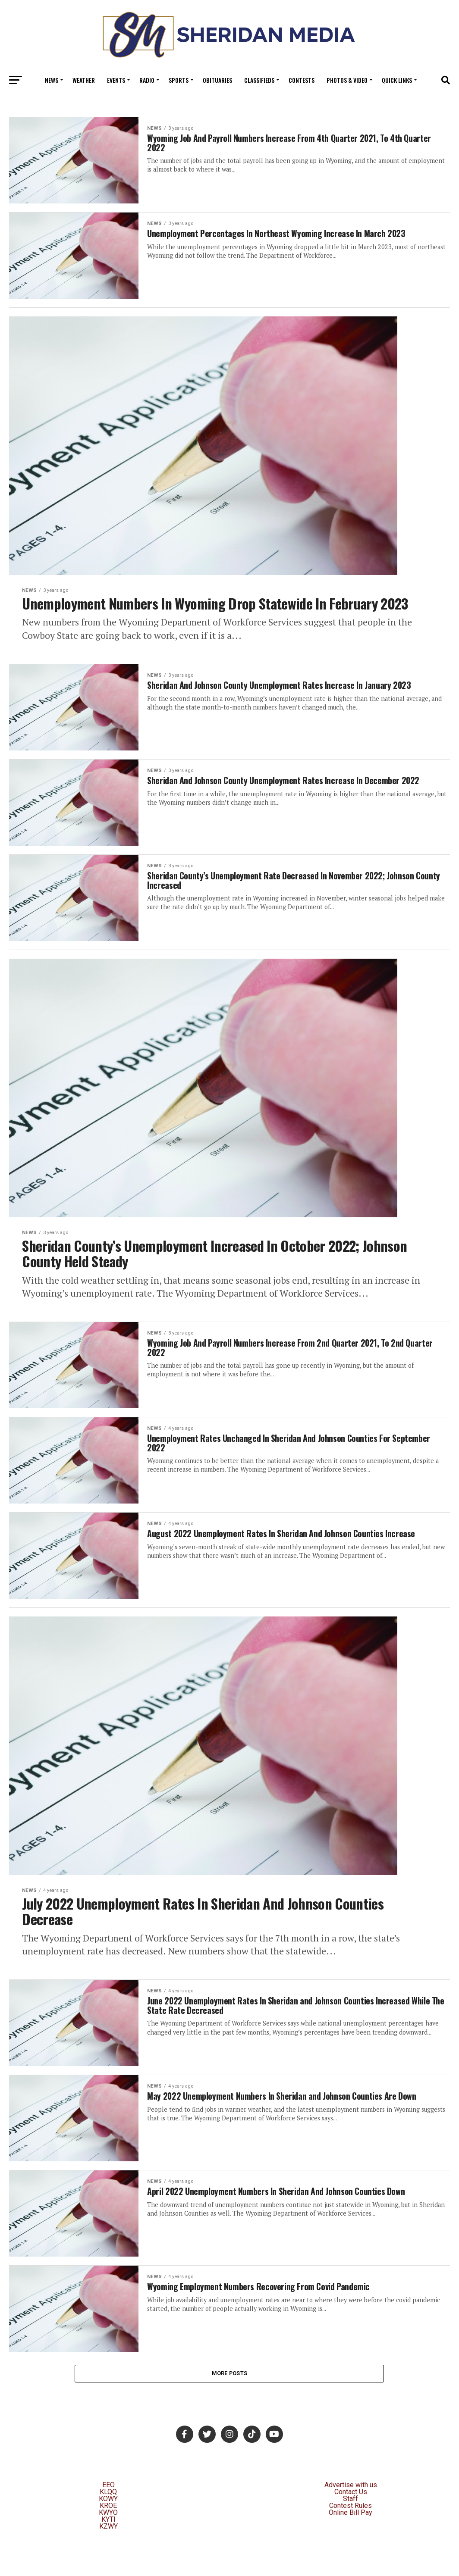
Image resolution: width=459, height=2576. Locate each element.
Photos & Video (347, 79)
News (51, 79)
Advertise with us (350, 2522)
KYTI (108, 2557)
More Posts (230, 2410)
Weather (83, 79)
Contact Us (350, 2529)
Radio (146, 79)
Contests (301, 79)
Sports (179, 79)
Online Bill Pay (350, 2550)
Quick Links (397, 79)
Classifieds (259, 79)
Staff (350, 2536)
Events (116, 79)
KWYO (108, 2550)
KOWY (108, 2536)
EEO (108, 2522)
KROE (108, 2543)
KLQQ (108, 2529)
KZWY (108, 2564)
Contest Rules (350, 2543)
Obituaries (217, 79)
